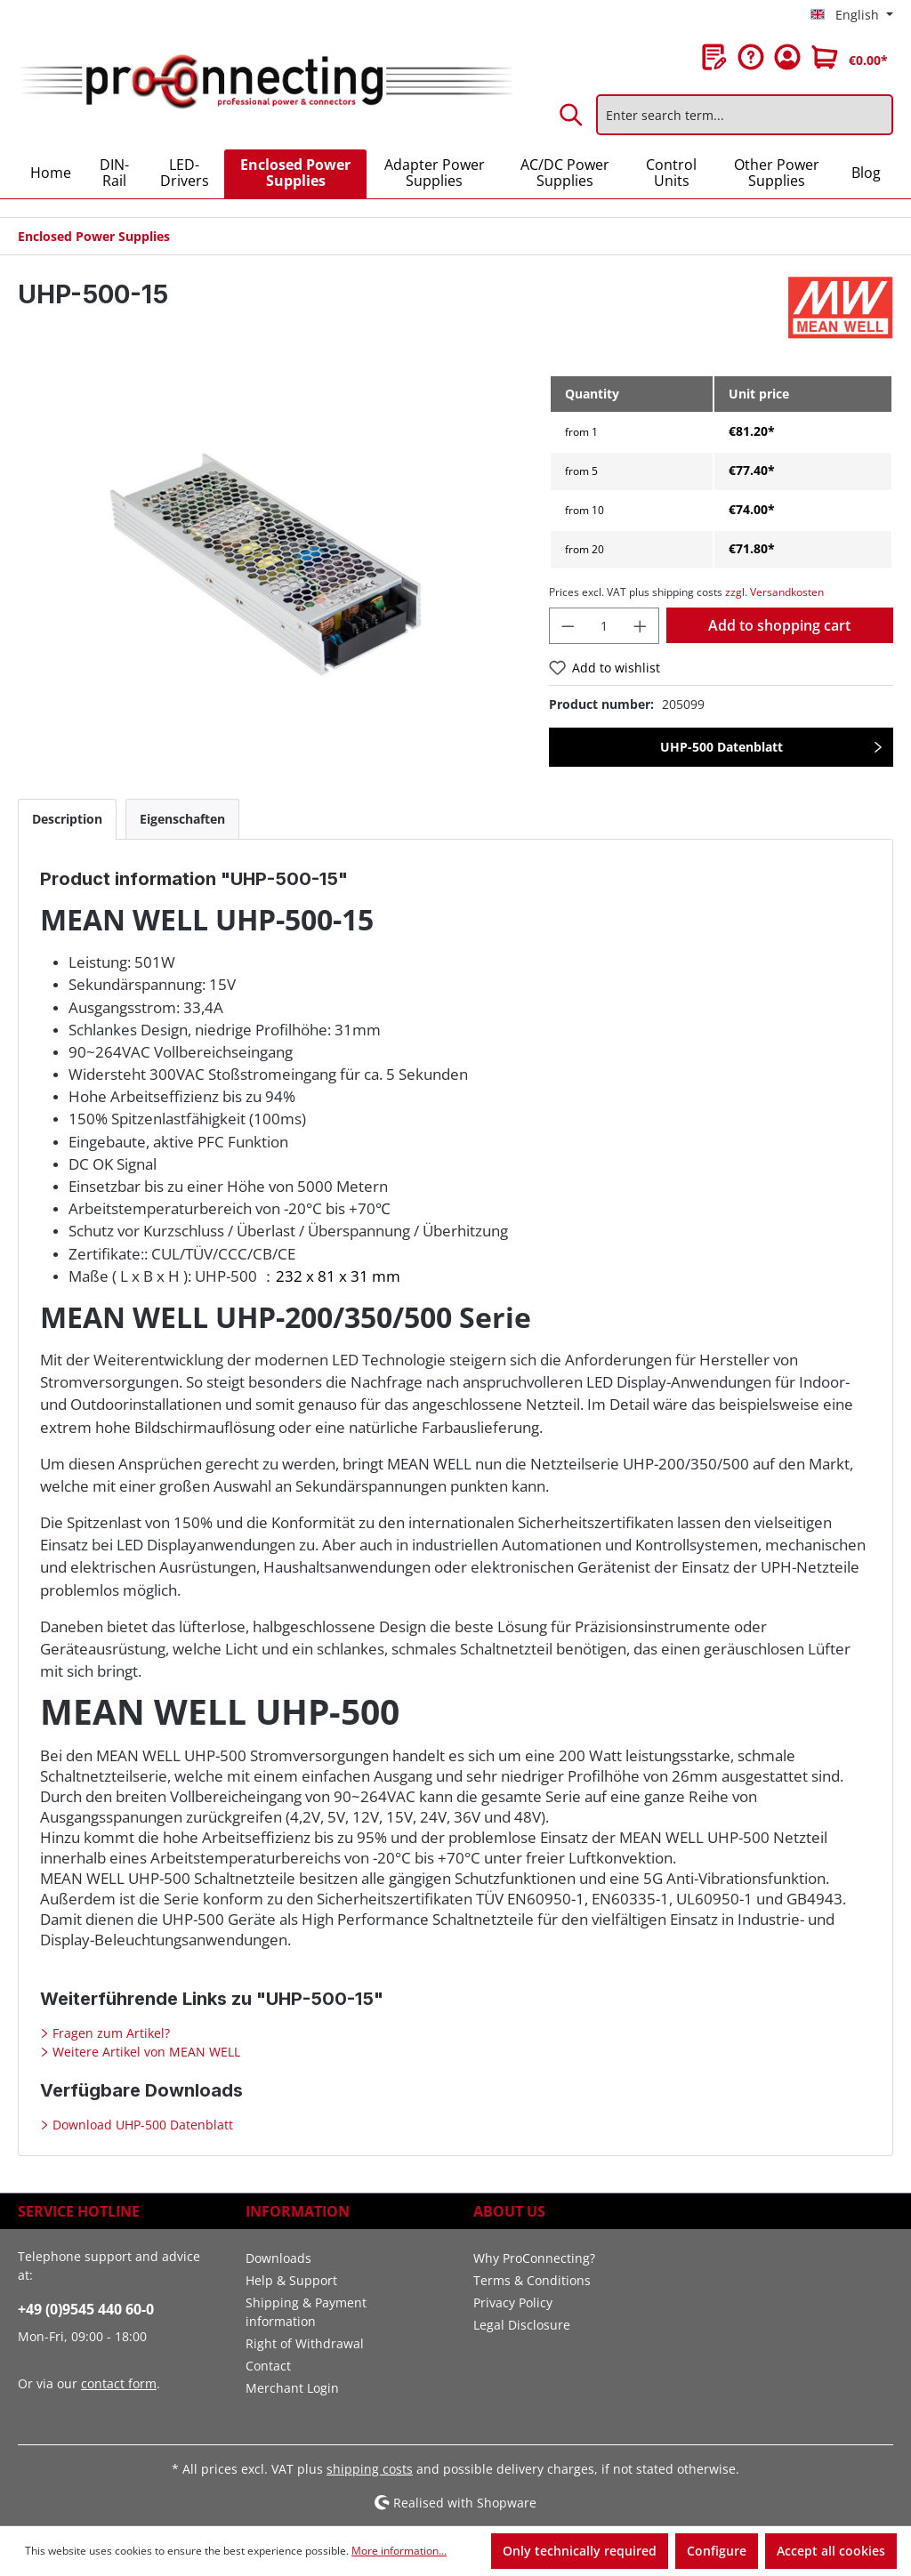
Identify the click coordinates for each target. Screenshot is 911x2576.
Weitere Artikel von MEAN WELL (144, 2051)
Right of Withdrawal (305, 2343)
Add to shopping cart (779, 625)
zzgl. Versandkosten (774, 592)
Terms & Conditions (532, 2280)
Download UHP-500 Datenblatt (141, 2124)
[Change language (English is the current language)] (851, 15)
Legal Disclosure (521, 2324)
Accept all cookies (831, 2550)
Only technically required (580, 2550)
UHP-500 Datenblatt (721, 746)
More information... (399, 2550)
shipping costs (370, 2468)
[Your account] (787, 56)
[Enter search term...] (744, 114)
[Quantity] (604, 626)
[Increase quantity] (640, 626)
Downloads (278, 2258)
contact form (119, 2383)
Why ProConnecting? (534, 2258)
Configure (716, 2550)
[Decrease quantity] (567, 626)
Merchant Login (292, 2387)
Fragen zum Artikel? (109, 2033)
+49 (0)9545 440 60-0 (86, 2309)
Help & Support (291, 2280)
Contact (268, 2365)
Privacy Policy (512, 2302)
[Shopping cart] (849, 56)
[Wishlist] (714, 56)
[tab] (67, 819)
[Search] (572, 114)
